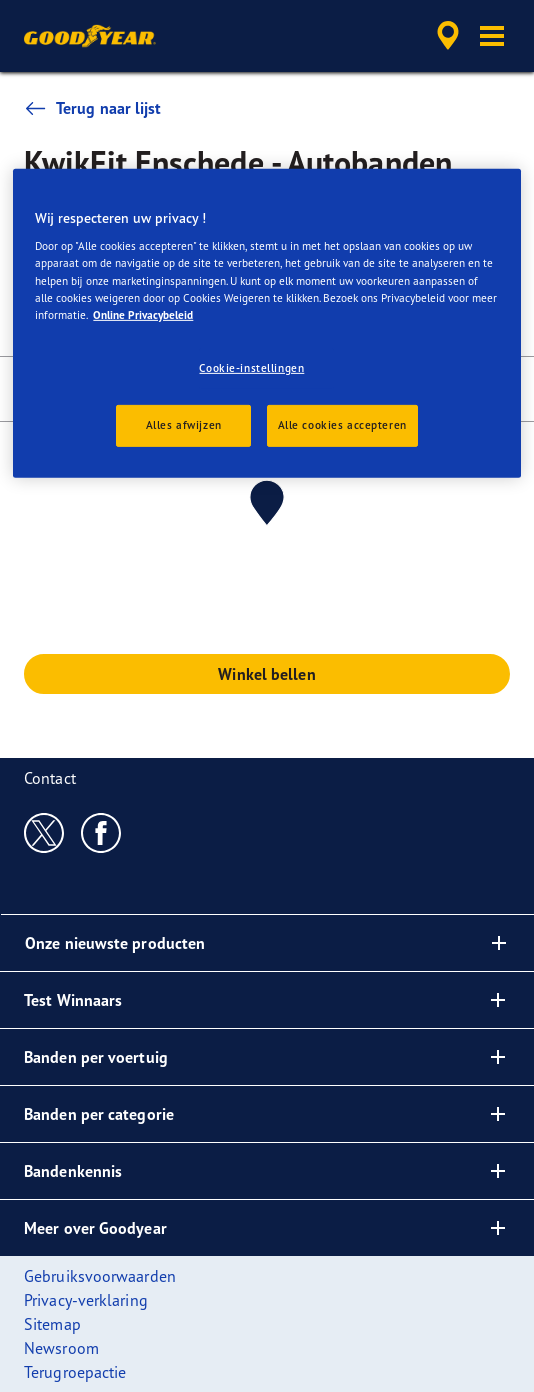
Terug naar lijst (93, 108)
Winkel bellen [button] (266, 674)
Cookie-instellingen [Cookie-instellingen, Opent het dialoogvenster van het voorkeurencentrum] (251, 368)
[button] (492, 36)
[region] (266, 323)
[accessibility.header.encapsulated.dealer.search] (448, 36)
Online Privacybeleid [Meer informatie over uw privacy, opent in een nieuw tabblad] (143, 315)
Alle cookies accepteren (342, 424)
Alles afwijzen (184, 424)
